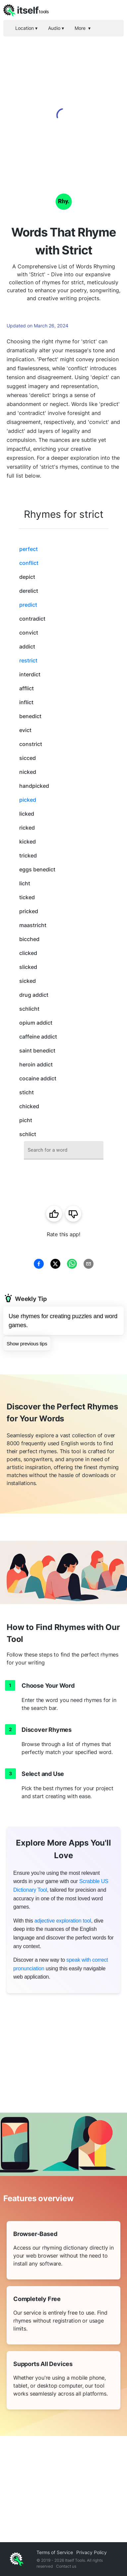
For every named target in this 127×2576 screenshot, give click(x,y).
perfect (28, 549)
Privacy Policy (91, 2552)
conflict (28, 563)
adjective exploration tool (62, 1921)
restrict (28, 660)
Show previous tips (27, 1343)
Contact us (66, 2566)
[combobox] (63, 1150)
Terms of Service (54, 2552)
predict (28, 604)
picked (27, 799)
